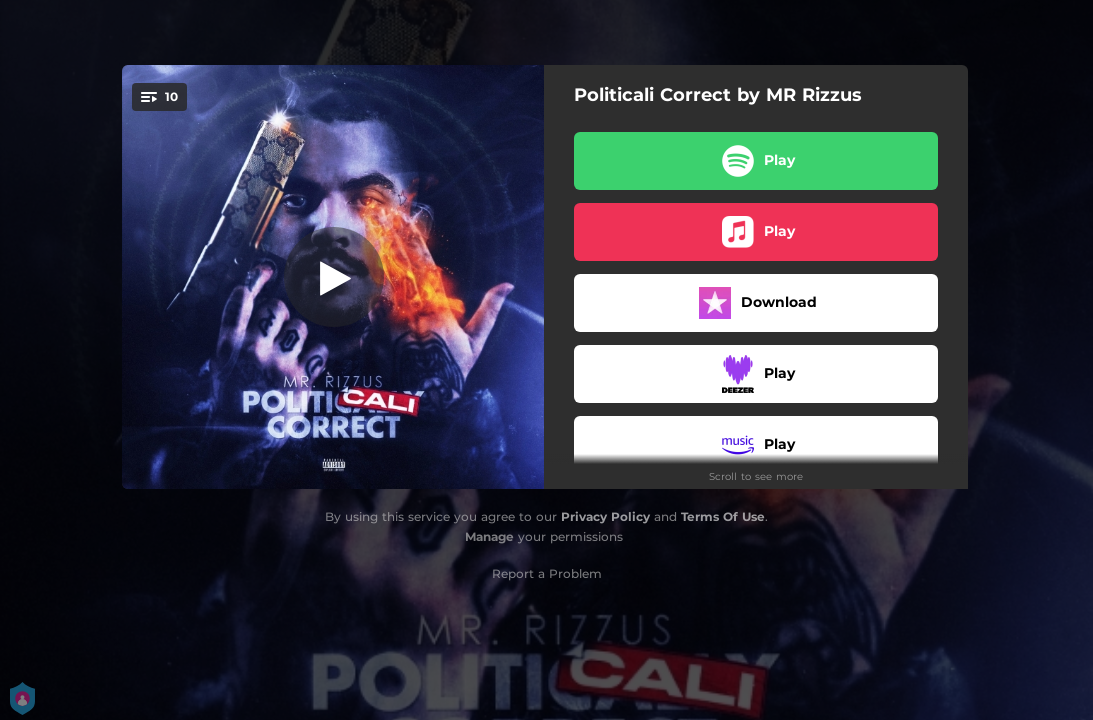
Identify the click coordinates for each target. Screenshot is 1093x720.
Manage (489, 536)
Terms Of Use (723, 516)
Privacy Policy (605, 516)
